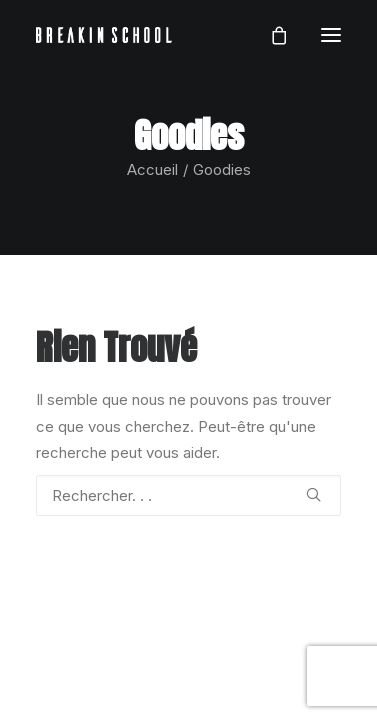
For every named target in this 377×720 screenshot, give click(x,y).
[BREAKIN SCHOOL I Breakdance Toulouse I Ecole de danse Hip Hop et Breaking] (104, 35)
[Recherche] (188, 495)
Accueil (152, 169)
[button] (331, 35)
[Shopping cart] (270, 35)
